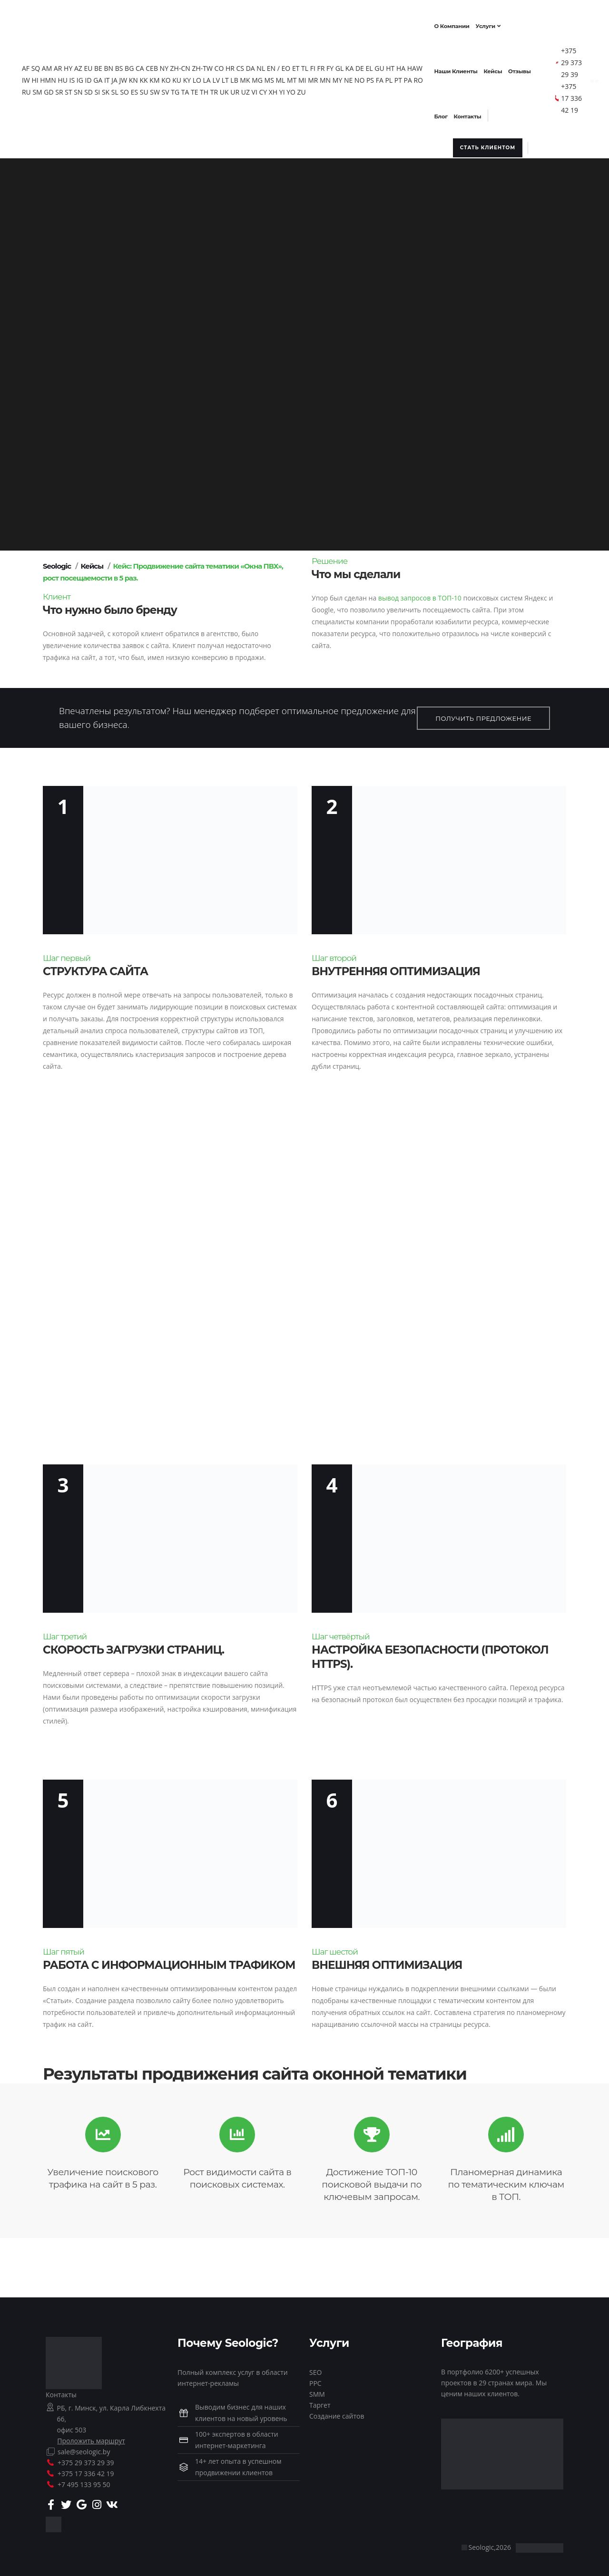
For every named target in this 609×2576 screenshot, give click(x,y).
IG (104, 77)
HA (408, 65)
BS (127, 65)
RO (44, 89)
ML (305, 77)
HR (237, 65)
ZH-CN (188, 65)
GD (77, 89)
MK (270, 77)
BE (106, 65)
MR (338, 77)
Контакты (61, 2391)
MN (349, 77)
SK (134, 89)
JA (139, 77)
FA (404, 77)
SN (107, 89)
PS (395, 77)
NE (373, 77)
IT (132, 77)
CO (227, 65)
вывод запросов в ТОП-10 (420, 595)
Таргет (320, 2402)
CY (292, 89)
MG (281, 77)
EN (279, 65)
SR (88, 89)
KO (190, 77)
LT (250, 77)
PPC (315, 2380)
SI (126, 89)
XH (301, 89)
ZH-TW (210, 65)
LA (232, 77)
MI (327, 77)
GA (122, 77)
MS (294, 77)
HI (60, 77)
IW (51, 77)
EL (377, 65)
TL (312, 65)
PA (33, 89)
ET (303, 65)
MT (316, 77)
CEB (160, 65)
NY (171, 65)
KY (212, 77)
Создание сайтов (336, 2413)
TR (242, 89)
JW (148, 77)
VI (283, 89)
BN (116, 65)
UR (263, 89)
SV (194, 89)
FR (329, 65)
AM (54, 65)
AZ (86, 65)
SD (117, 89)
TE (223, 89)
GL (347, 65)
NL (269, 65)
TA (214, 89)
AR (65, 65)
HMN (72, 77)
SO (153, 89)
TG (204, 89)
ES (163, 89)
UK (252, 89)
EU (96, 65)
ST (97, 89)
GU (387, 65)
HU (88, 77)
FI (320, 65)
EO (293, 65)
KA (357, 65)
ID (113, 77)
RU (54, 89)
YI (311, 89)
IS (97, 77)
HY (76, 65)
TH (233, 89)
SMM (317, 2391)
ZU (330, 89)
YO (319, 89)
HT (398, 65)
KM (180, 77)
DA (258, 65)
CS (248, 65)
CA (147, 65)
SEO (315, 2369)
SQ (43, 65)
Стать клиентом (482, 145)
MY (362, 77)
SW (184, 89)
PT (423, 77)
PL (414, 77)
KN (158, 77)
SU (172, 89)
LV (241, 77)
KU (201, 77)
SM (66, 89)
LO (221, 77)
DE (367, 65)
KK (169, 77)
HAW (37, 77)
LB (259, 77)
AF (33, 65)
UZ (274, 89)
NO (384, 77)
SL (143, 89)
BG (137, 65)
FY (337, 65)
